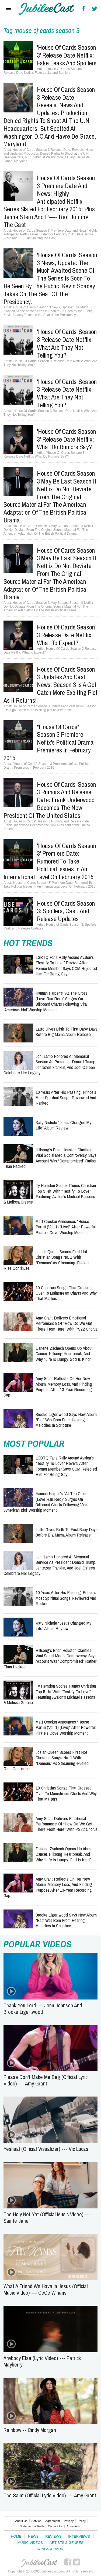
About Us (21, 2520)
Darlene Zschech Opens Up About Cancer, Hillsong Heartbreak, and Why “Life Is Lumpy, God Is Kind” (64, 1353)
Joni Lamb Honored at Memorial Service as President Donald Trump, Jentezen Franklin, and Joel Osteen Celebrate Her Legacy (50, 1064)
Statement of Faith (32, 2526)
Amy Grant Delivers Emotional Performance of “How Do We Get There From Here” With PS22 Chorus (66, 1323)
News (33, 2536)
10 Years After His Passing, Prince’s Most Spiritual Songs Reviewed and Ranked (66, 1097)
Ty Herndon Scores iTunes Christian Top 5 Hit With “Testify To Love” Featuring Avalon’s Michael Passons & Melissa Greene (50, 1193)
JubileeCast (39, 2563)
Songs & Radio (50, 2549)
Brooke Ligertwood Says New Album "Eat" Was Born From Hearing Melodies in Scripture (66, 1419)
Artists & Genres (66, 2543)
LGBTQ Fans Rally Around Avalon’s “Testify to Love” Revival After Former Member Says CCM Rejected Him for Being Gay (66, 965)
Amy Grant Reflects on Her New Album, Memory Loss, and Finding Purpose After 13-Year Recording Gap (48, 1386)
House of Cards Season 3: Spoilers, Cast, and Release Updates (66, 911)
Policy (81, 2520)
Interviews (79, 2536)
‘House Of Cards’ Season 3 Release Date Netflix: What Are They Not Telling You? (67, 343)
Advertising (74, 2526)
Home (16, 2536)
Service (36, 2520)
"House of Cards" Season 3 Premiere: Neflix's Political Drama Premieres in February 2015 (49, 742)
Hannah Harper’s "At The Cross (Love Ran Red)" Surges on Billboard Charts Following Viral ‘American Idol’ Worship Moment (46, 1001)
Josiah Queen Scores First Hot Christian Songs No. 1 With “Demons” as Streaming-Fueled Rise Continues (46, 1259)
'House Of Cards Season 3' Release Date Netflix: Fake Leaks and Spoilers (66, 55)
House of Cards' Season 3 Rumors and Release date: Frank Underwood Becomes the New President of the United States (50, 800)
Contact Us (55, 2526)
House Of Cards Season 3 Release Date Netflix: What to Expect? (66, 635)
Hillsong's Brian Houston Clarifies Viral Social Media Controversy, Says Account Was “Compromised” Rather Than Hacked (50, 1158)
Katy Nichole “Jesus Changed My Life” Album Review (63, 1125)
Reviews (53, 2536)
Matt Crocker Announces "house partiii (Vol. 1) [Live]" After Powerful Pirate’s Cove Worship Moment (66, 1226)
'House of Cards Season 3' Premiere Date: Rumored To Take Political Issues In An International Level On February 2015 (50, 861)
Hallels (47, 9)
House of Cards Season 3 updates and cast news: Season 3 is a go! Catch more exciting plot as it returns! (50, 685)
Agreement (52, 2520)
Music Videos (30, 2543)
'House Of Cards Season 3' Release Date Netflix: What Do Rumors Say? (66, 439)
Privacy (69, 2520)
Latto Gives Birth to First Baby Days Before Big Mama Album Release (66, 1031)
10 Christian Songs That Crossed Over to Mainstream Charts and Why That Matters (66, 1293)
